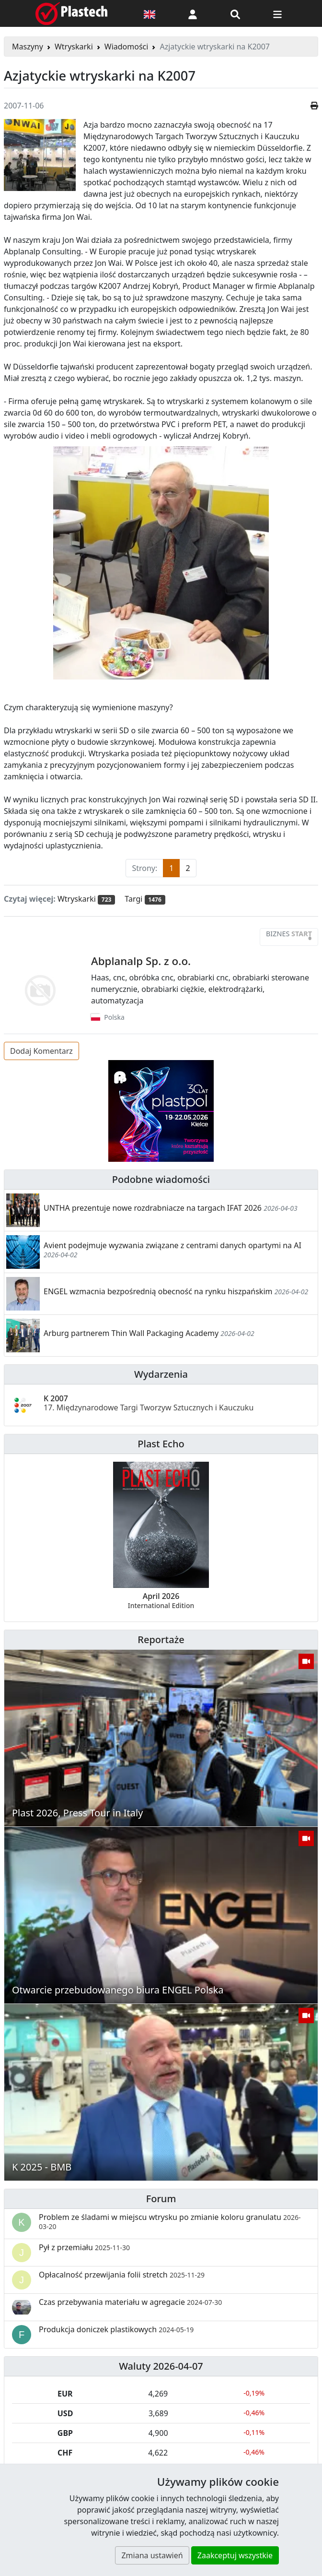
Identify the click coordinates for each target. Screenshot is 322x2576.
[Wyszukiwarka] (235, 13)
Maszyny (27, 46)
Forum (161, 2198)
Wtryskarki (74, 46)
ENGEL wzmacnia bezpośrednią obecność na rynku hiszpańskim (159, 1291)
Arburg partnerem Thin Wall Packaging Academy (131, 1333)
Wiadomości (126, 46)
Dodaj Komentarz (41, 1051)
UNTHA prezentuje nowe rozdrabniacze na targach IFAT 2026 (153, 1208)
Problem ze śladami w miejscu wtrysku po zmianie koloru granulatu (170, 2221)
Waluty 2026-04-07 (161, 2366)
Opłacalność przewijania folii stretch (122, 2274)
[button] (193, 13)
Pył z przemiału (84, 2247)
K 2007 (148, 1403)
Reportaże (161, 1639)
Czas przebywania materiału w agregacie (130, 2302)
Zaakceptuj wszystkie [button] (235, 2555)
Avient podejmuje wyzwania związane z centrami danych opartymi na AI (172, 1245)
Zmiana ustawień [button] (152, 2555)
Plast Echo (161, 1443)
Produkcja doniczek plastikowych (116, 2329)
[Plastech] (71, 13)
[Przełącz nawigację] (277, 13)
